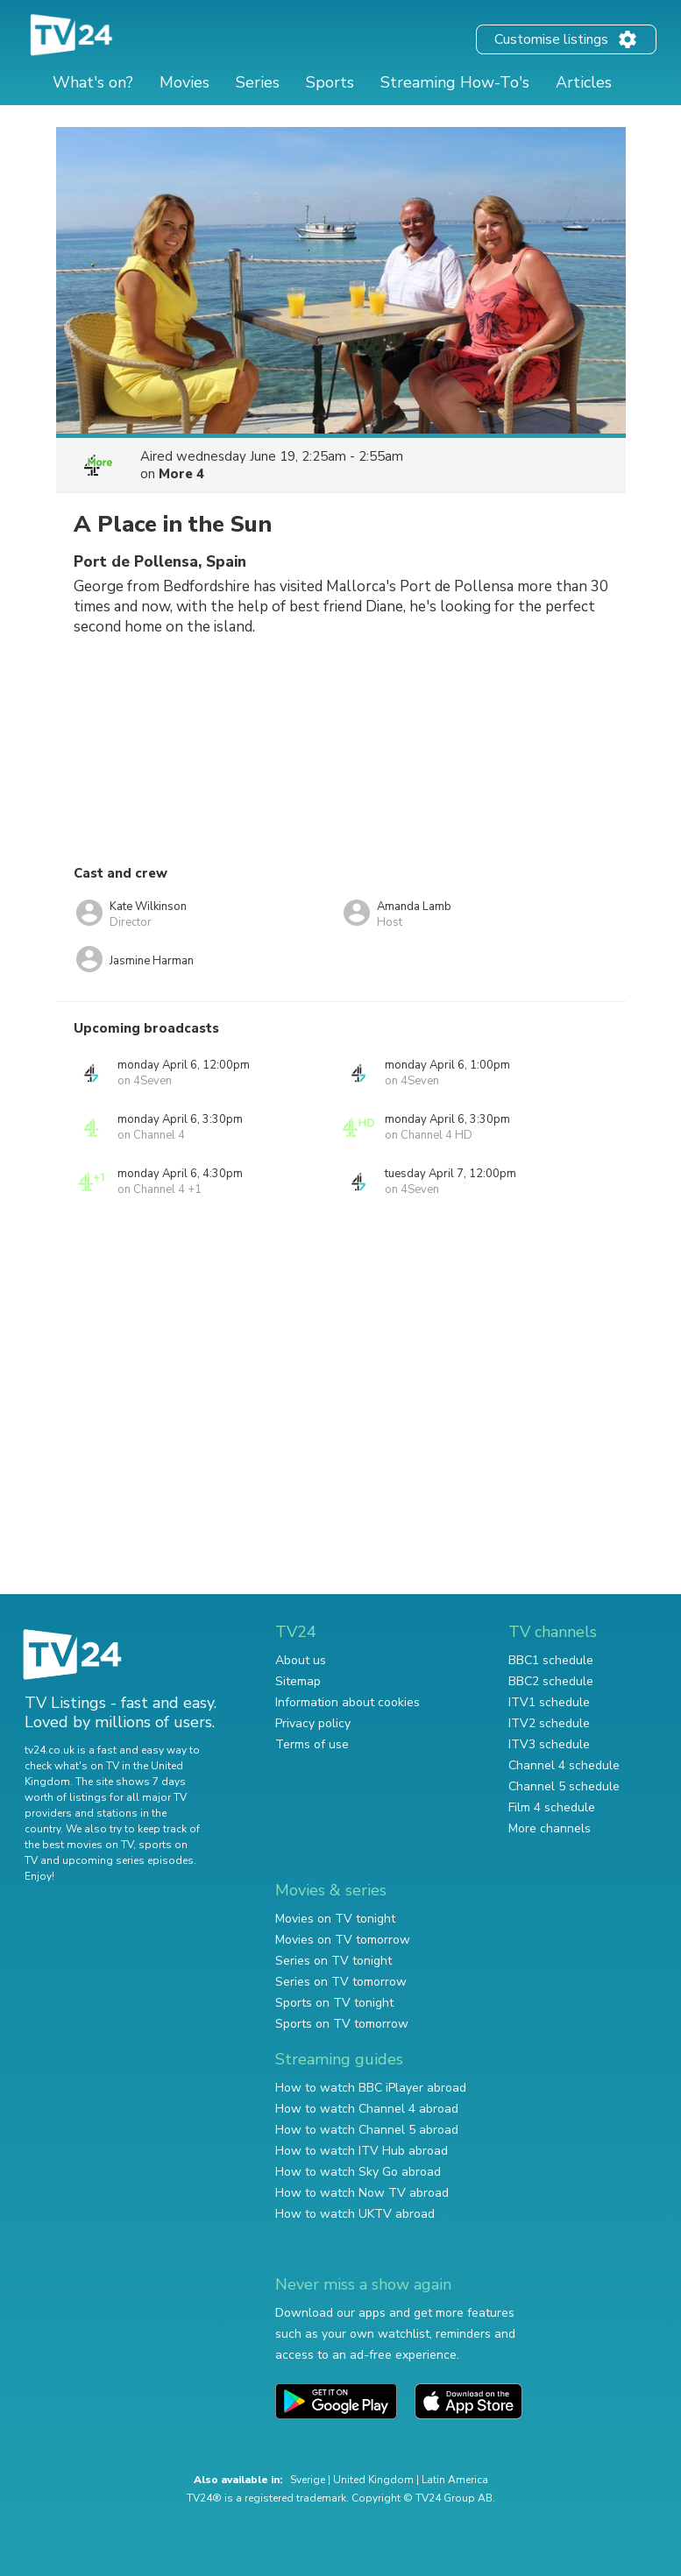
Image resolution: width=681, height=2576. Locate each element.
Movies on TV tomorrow (342, 1939)
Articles (584, 82)
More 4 (181, 474)
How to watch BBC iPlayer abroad (370, 2087)
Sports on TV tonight (334, 2002)
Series (258, 82)
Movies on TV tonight (335, 1918)
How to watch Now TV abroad (362, 2192)
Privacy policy (313, 1723)
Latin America (455, 2480)
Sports (330, 82)
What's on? (93, 82)
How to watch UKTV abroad (355, 2213)
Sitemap (298, 1681)
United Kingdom (373, 2480)
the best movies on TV (79, 1845)
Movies (184, 82)
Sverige (307, 2480)
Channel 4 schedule (564, 1765)
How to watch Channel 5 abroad (366, 2129)
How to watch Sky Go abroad (358, 2171)
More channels (549, 1828)
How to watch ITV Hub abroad (361, 2150)
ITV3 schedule (549, 1744)
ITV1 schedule (549, 1702)
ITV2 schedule (549, 1723)
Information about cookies (347, 1702)
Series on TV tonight (333, 1960)
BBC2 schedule (550, 1681)
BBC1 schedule (550, 1660)
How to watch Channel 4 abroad (366, 2108)
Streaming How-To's (454, 82)
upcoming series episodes (128, 1860)
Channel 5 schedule (564, 1786)
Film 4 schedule (551, 1807)
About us (300, 1660)
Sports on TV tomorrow (341, 2023)
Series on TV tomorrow (341, 1981)
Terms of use (312, 1744)
